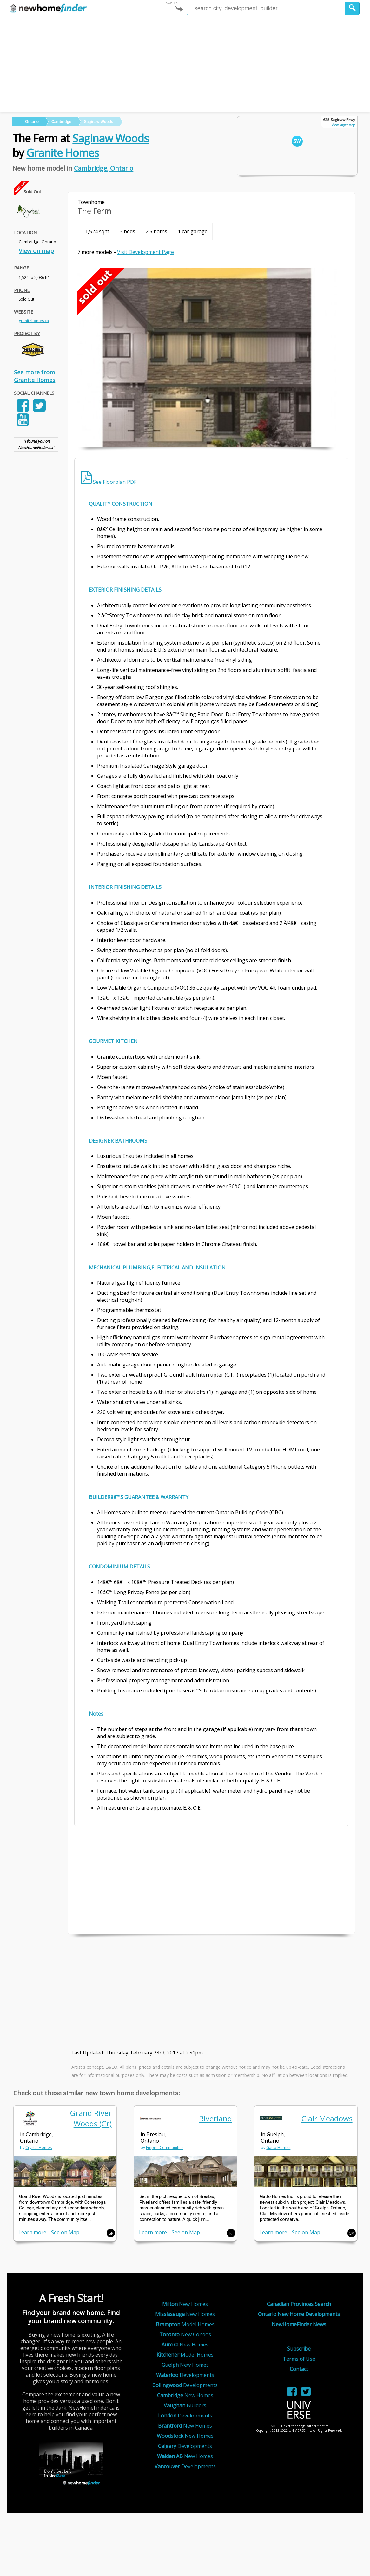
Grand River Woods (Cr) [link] (91, 2118)
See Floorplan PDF (108, 481)
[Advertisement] (185, 64)
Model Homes (185, 2324)
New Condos (185, 2334)
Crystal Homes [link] (38, 2147)
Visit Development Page (145, 252)
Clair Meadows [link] (327, 2118)
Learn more (32, 2232)
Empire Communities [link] (164, 2147)
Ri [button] (231, 2233)
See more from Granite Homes (34, 376)
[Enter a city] (266, 8)
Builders (185, 2405)
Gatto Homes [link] (278, 2147)
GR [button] (110, 2233)
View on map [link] (36, 251)
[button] (352, 8)
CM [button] (351, 2233)
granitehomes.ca (34, 320)
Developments (185, 2375)
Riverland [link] (215, 2118)
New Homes (185, 2303)
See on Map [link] (65, 2232)
